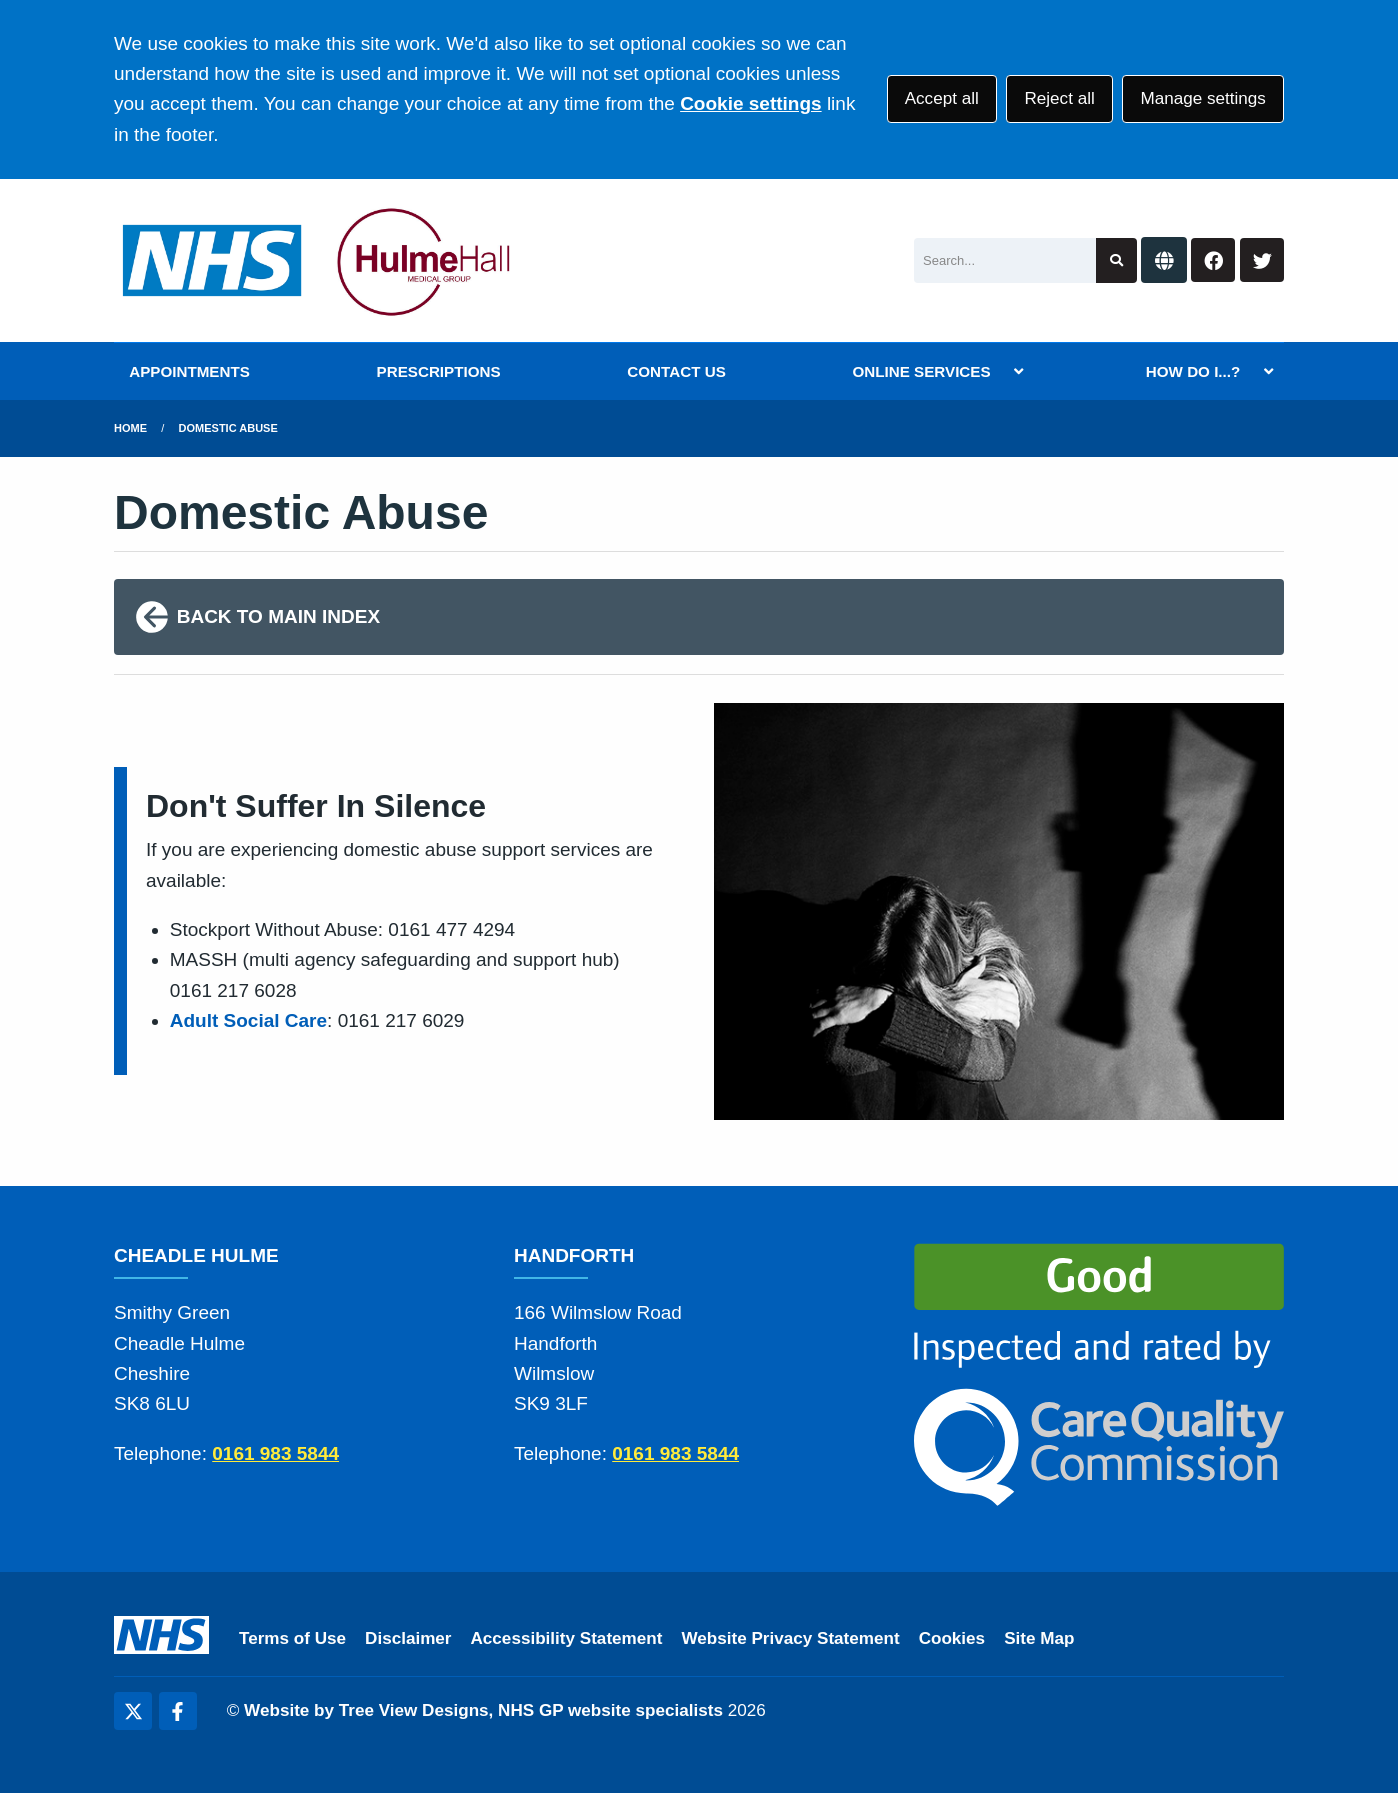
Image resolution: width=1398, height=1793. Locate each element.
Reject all (1059, 98)
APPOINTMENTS (189, 371)
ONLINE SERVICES (921, 371)
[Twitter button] (1262, 260)
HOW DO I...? (1193, 371)
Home (130, 428)
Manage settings (1202, 98)
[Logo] (322, 260)
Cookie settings (750, 103)
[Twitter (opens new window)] (133, 1711)
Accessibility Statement (567, 1638)
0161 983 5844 (275, 1453)
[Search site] (1116, 260)
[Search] (1005, 260)
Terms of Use (292, 1638)
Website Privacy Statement (790, 1638)
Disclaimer (408, 1638)
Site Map (1039, 1638)
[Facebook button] (1213, 260)
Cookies (952, 1638)
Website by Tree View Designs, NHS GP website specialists (483, 1710)
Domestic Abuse (228, 428)
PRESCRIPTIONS (439, 371)
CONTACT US (676, 371)
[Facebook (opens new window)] (178, 1711)
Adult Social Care (248, 1020)
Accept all (942, 98)
